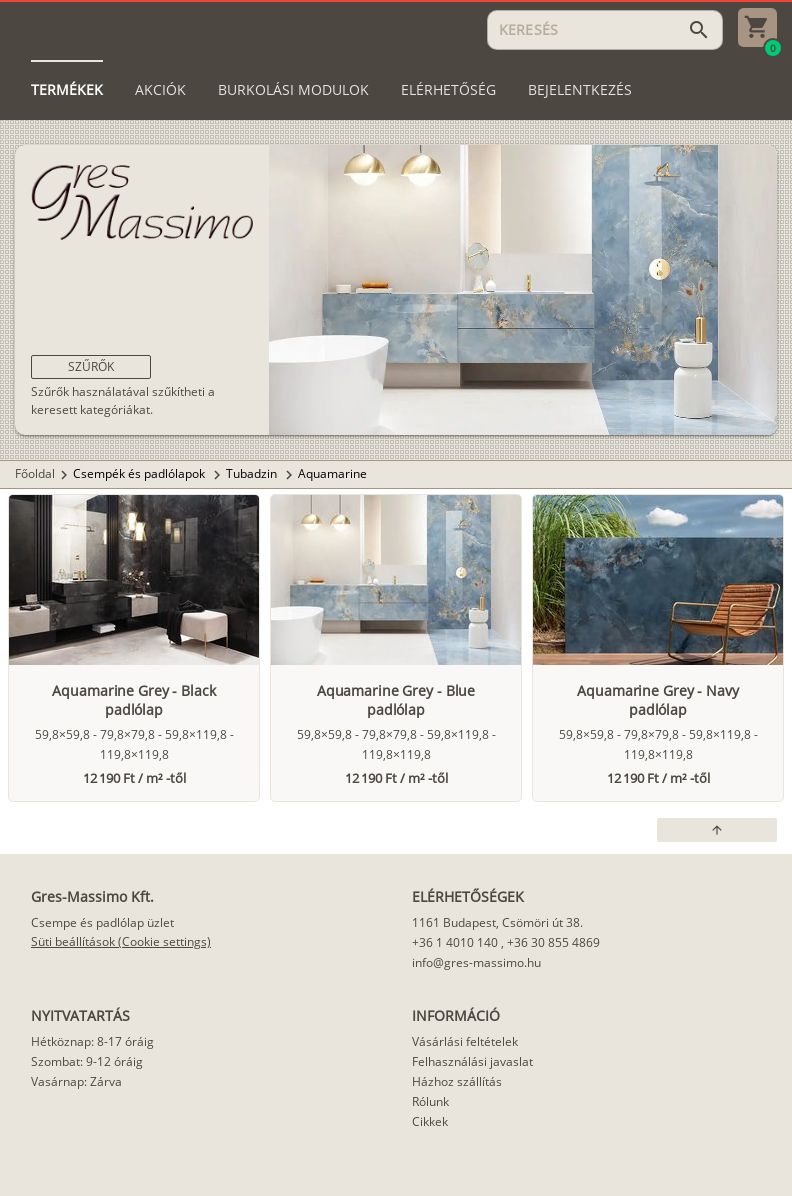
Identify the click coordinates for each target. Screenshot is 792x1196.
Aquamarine (332, 473)
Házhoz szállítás (457, 1081)
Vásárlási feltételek (465, 1041)
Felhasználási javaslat (472, 1061)
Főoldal (35, 473)
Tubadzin (253, 473)
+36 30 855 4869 (553, 942)
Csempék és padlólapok (140, 473)
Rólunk (430, 1101)
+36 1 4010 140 (455, 942)
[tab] (67, 90)
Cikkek (430, 1121)
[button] (91, 367)
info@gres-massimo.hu (476, 962)
